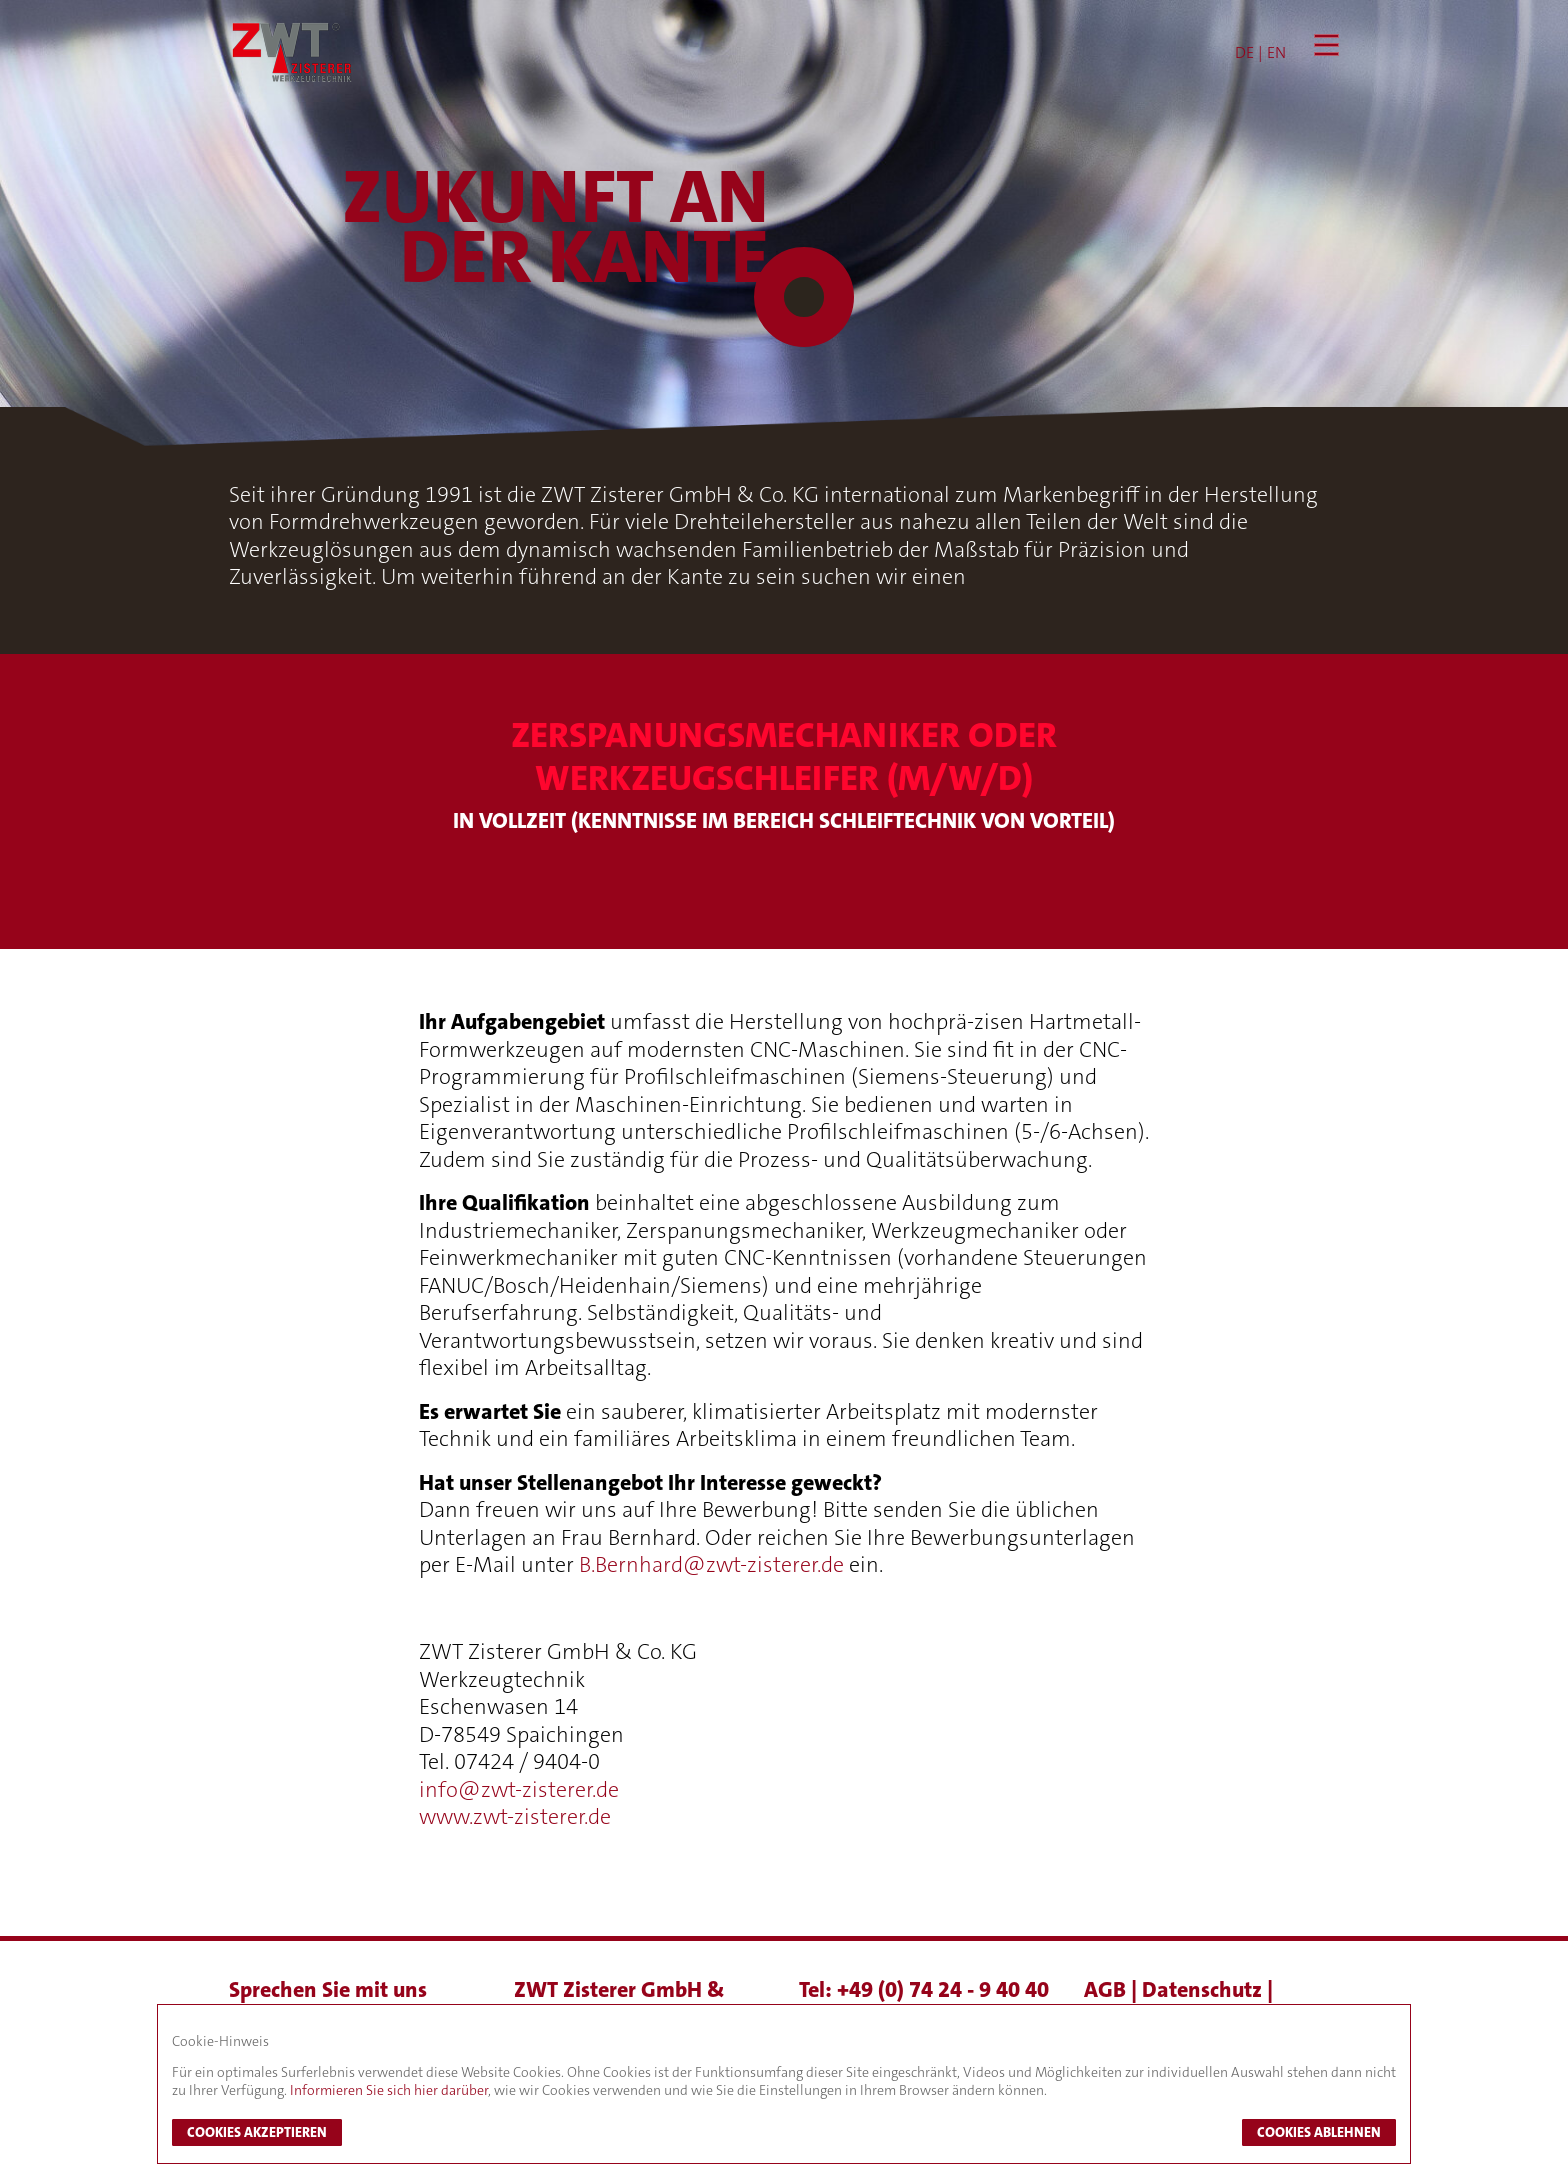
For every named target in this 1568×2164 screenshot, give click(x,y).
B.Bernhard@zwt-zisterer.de (711, 1564)
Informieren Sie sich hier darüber (389, 2090)
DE (1244, 52)
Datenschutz (1204, 1989)
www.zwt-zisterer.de (515, 1816)
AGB (1107, 1989)
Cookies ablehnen (1319, 2132)
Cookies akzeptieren (257, 2132)
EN (1276, 52)
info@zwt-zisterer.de (519, 1789)
